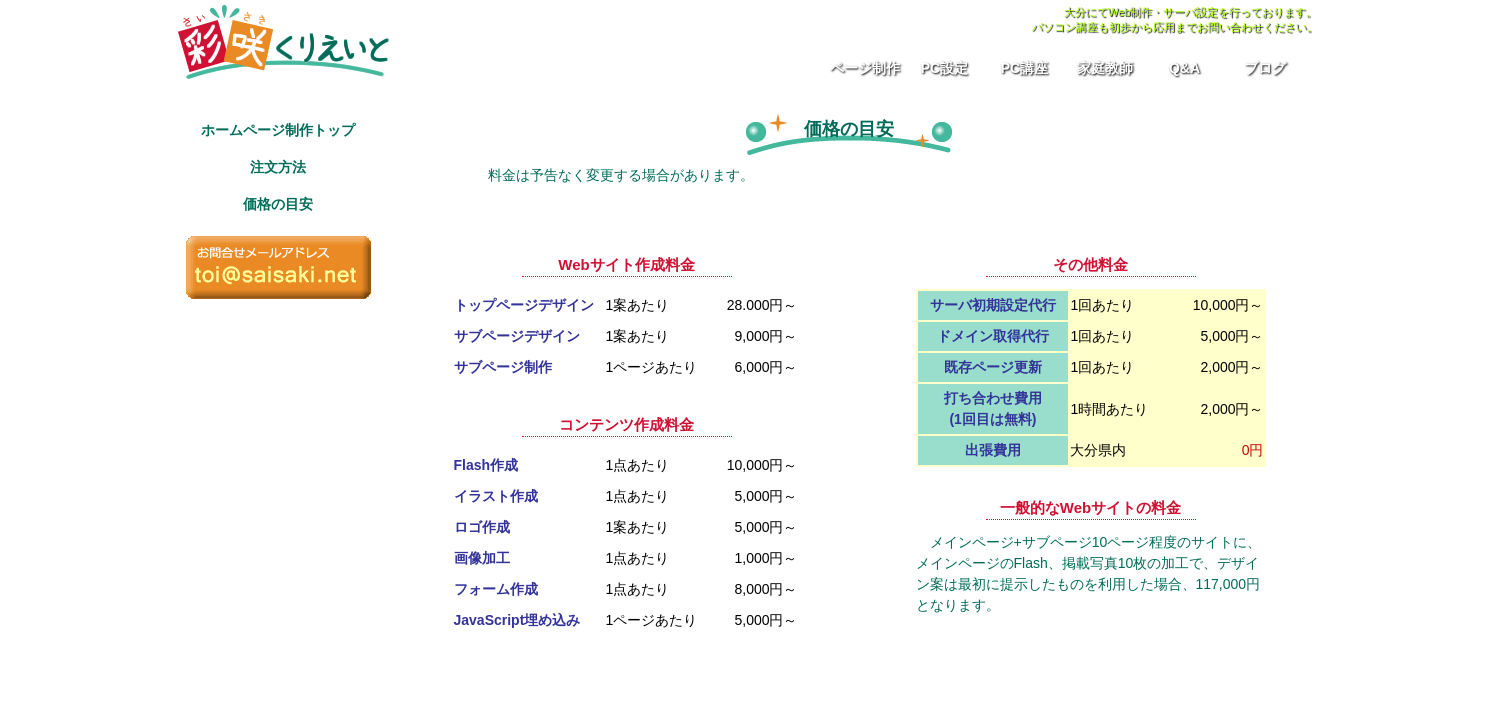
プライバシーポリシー (236, 700)
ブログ (1265, 68)
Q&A (1184, 68)
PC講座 (1024, 68)
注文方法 (278, 167)
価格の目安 (278, 204)
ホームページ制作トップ (278, 130)
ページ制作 (865, 68)
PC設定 (944, 68)
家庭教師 (1105, 68)
